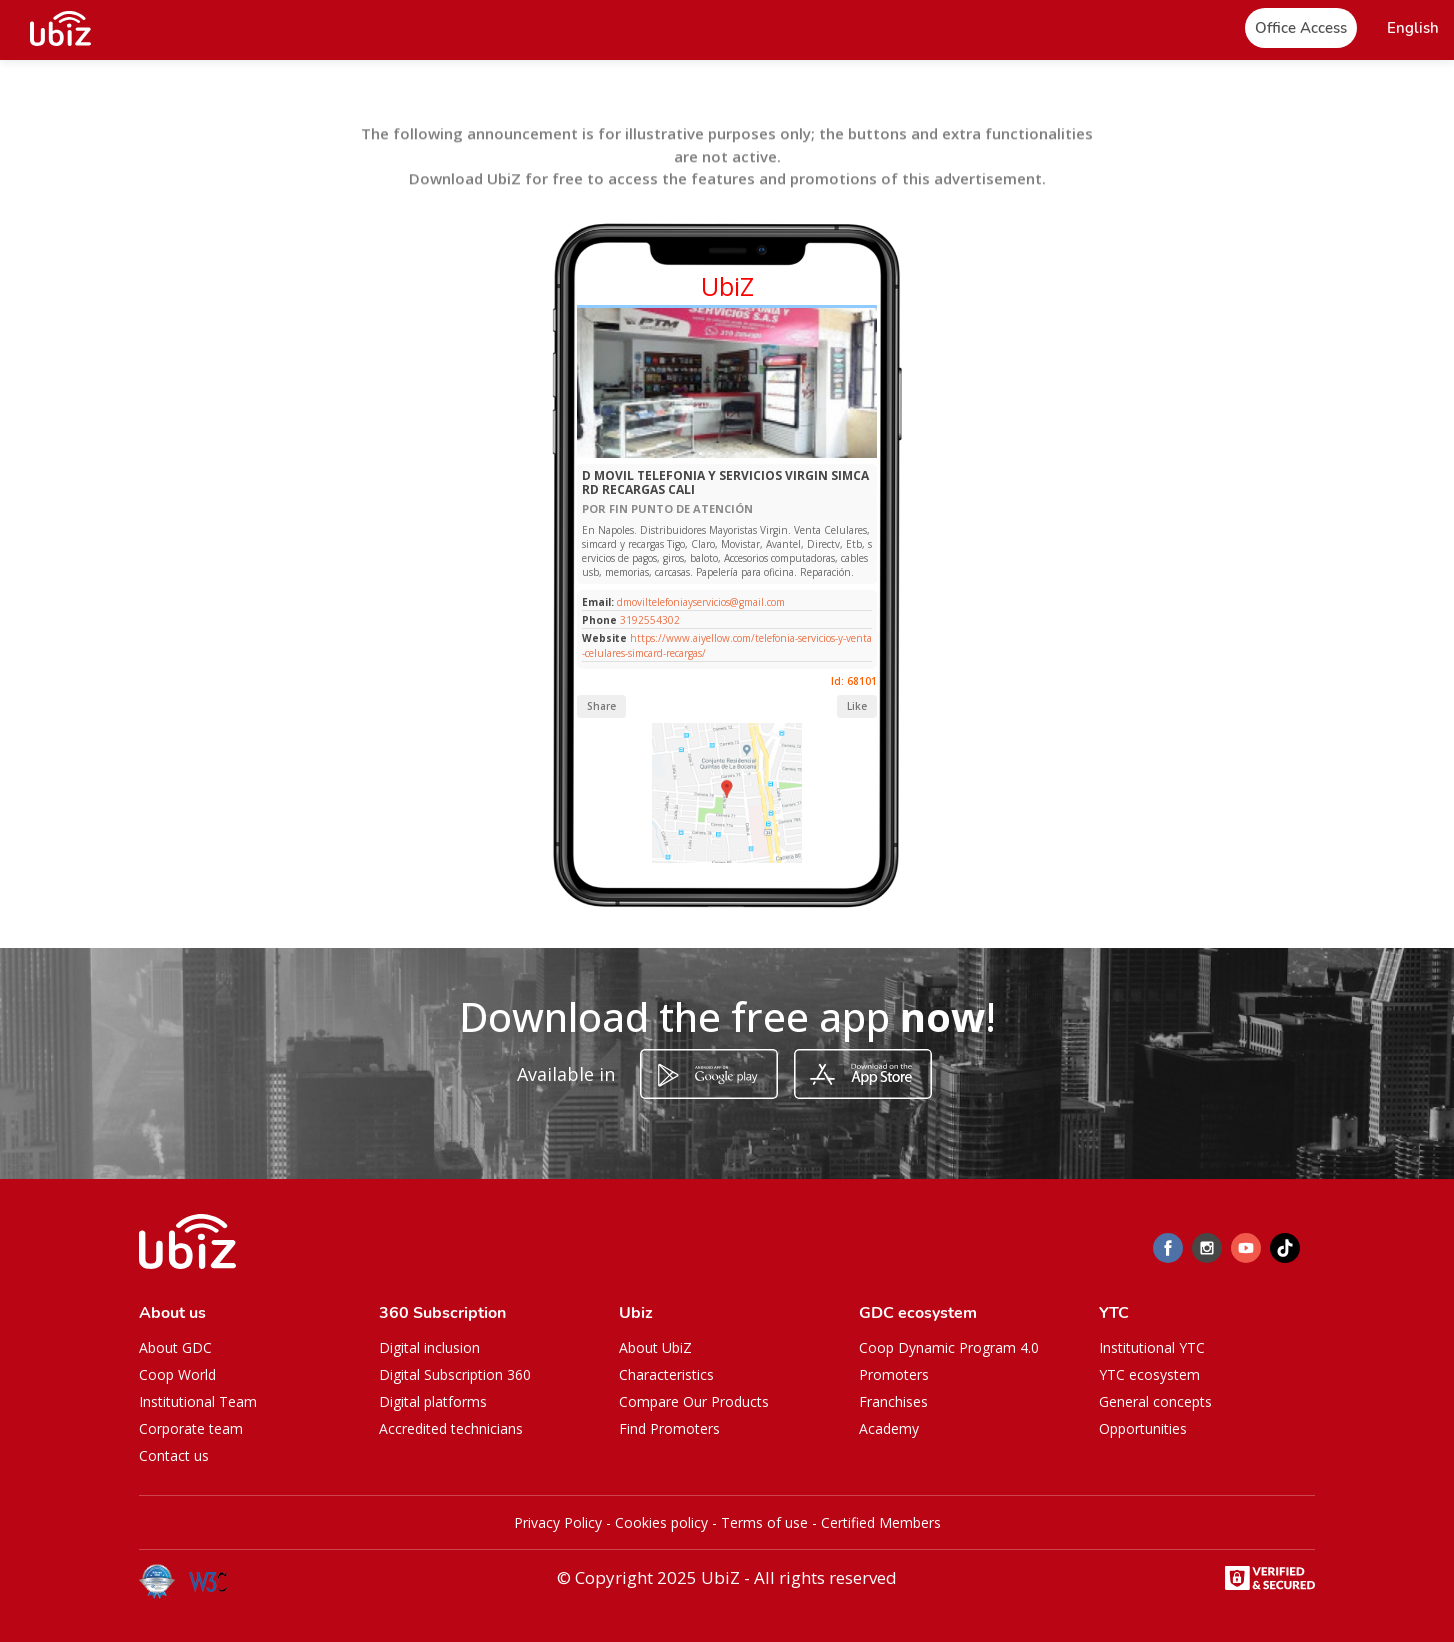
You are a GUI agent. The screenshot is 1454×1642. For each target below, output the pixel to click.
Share (601, 706)
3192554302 (650, 620)
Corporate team (191, 1428)
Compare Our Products (694, 1401)
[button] (1413, 28)
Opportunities (1143, 1428)
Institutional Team (198, 1401)
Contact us (174, 1455)
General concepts (1155, 1401)
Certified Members (881, 1522)
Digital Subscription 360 (455, 1374)
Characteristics (666, 1374)
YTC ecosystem (1149, 1374)
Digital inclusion (429, 1347)
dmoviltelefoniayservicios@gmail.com (699, 602)
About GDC (175, 1347)
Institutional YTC (1152, 1347)
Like (857, 706)
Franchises (893, 1401)
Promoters (894, 1374)
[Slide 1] (700, 453)
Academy (889, 1428)
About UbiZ (655, 1347)
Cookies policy (661, 1522)
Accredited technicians (451, 1428)
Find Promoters (669, 1428)
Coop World (177, 1374)
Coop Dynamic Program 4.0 (949, 1347)
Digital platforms (433, 1401)
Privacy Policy (558, 1522)
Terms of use (764, 1522)
